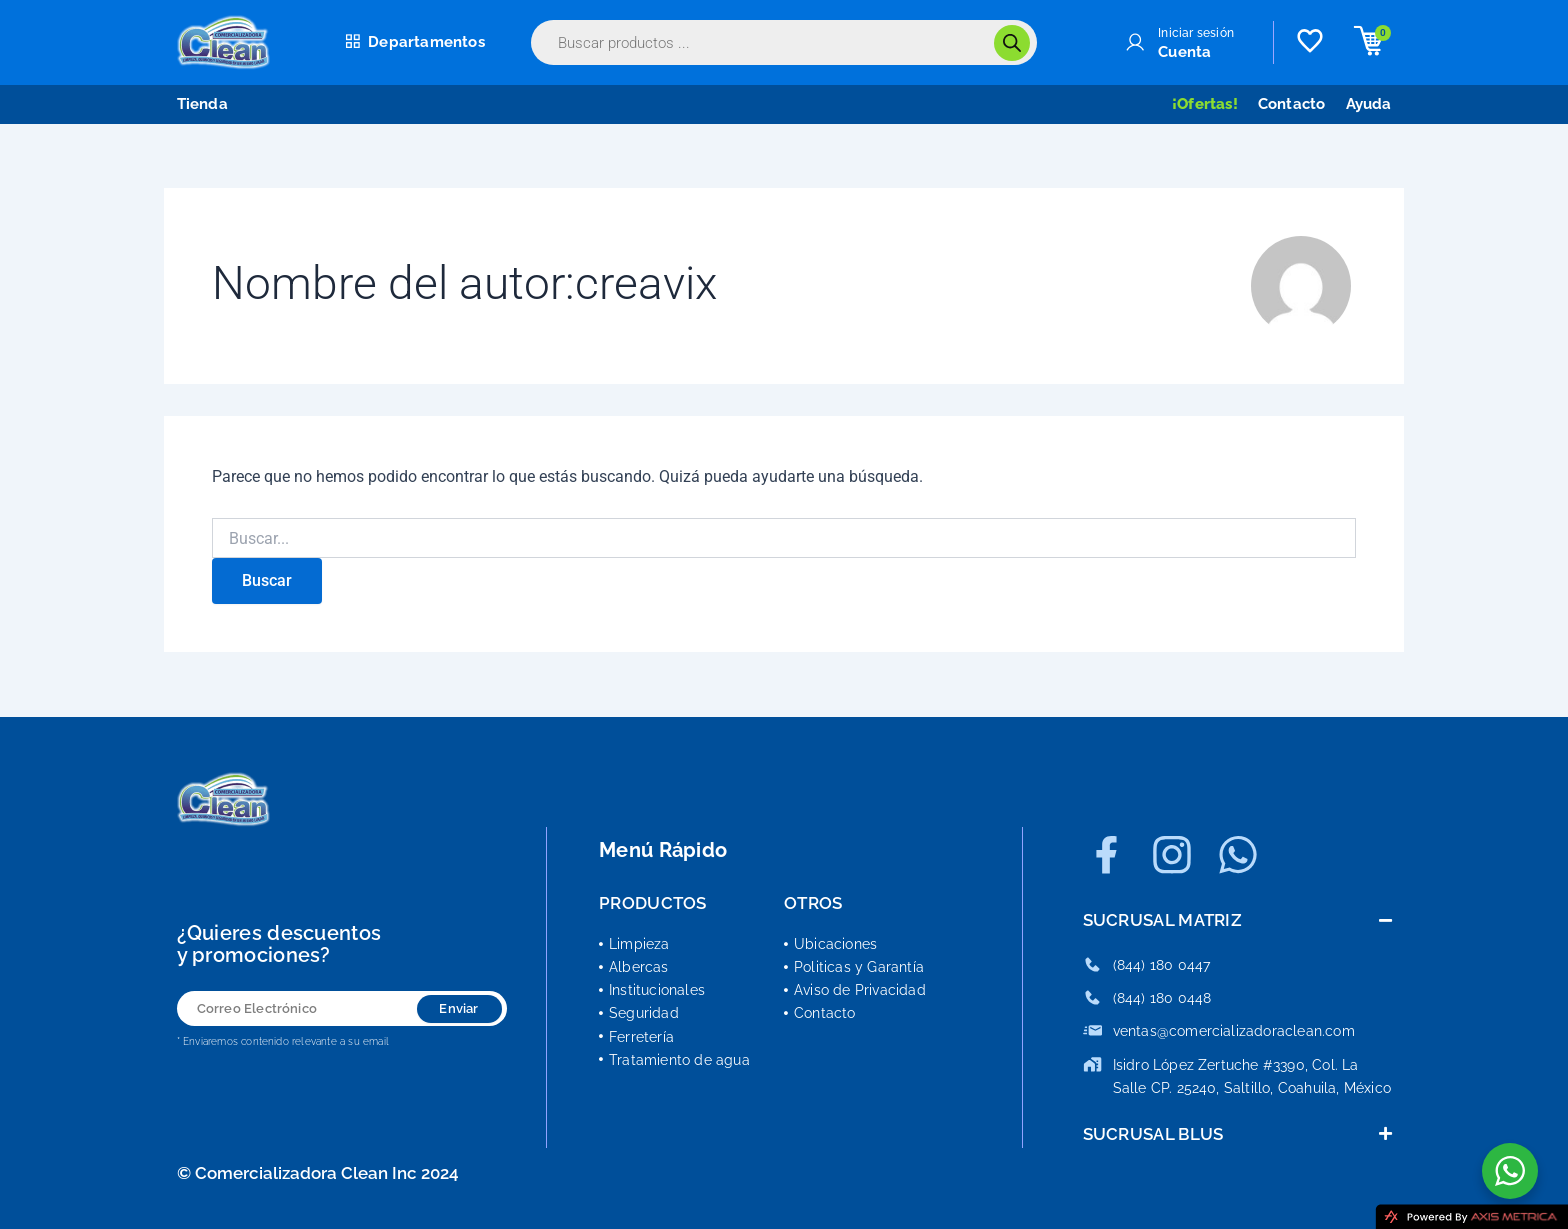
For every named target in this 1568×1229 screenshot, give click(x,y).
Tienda (202, 104)
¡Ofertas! (1205, 104)
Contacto (1292, 104)
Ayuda (1369, 104)
